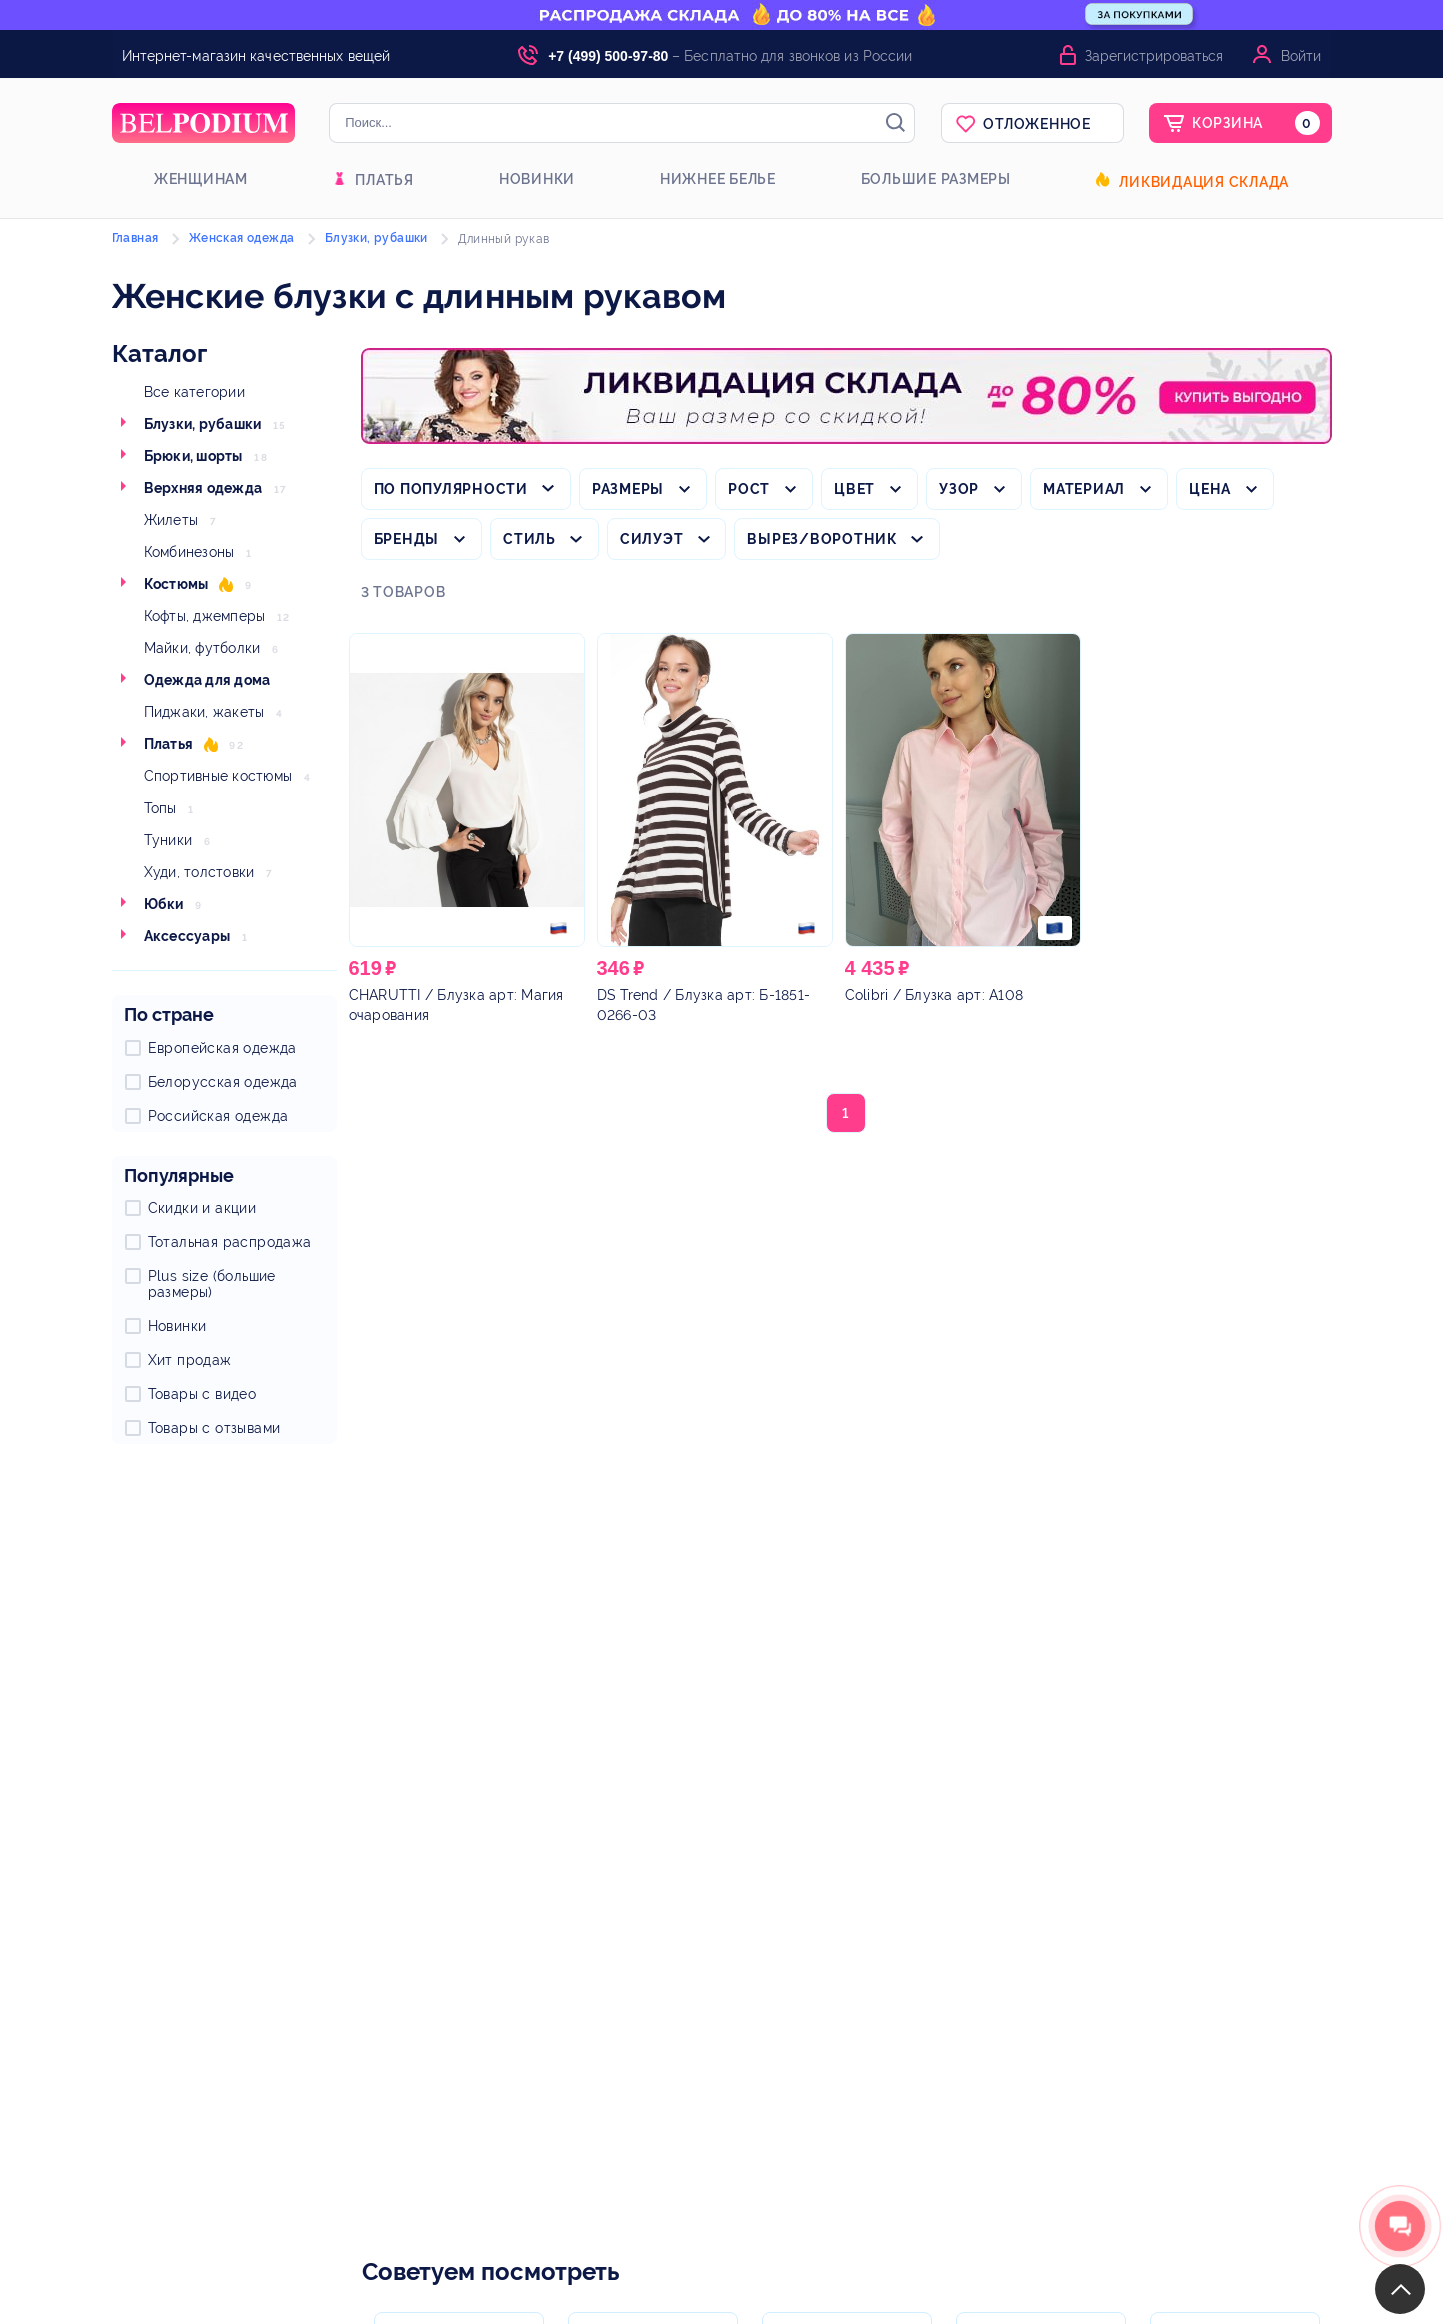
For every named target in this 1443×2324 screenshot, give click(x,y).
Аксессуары (187, 936)
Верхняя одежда (203, 488)
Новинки (537, 179)
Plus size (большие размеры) (212, 1284)
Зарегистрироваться (1154, 56)
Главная (135, 238)
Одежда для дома (207, 680)
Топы (160, 808)
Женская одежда (242, 238)
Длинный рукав (503, 239)
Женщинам (201, 179)
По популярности (451, 489)
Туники (168, 840)
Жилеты (171, 520)
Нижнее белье (718, 179)
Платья (384, 180)
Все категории (194, 392)
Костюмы (176, 584)
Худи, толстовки (199, 872)
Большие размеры (936, 179)
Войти (1301, 56)
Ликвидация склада (1204, 182)
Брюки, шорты (193, 456)
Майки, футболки (202, 648)
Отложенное (1037, 124)
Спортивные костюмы (218, 776)
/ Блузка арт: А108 (934, 995)
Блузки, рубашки (203, 424)
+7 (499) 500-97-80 (608, 56)
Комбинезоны (189, 552)
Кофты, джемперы (205, 616)
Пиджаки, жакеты (204, 712)
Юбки (164, 904)
